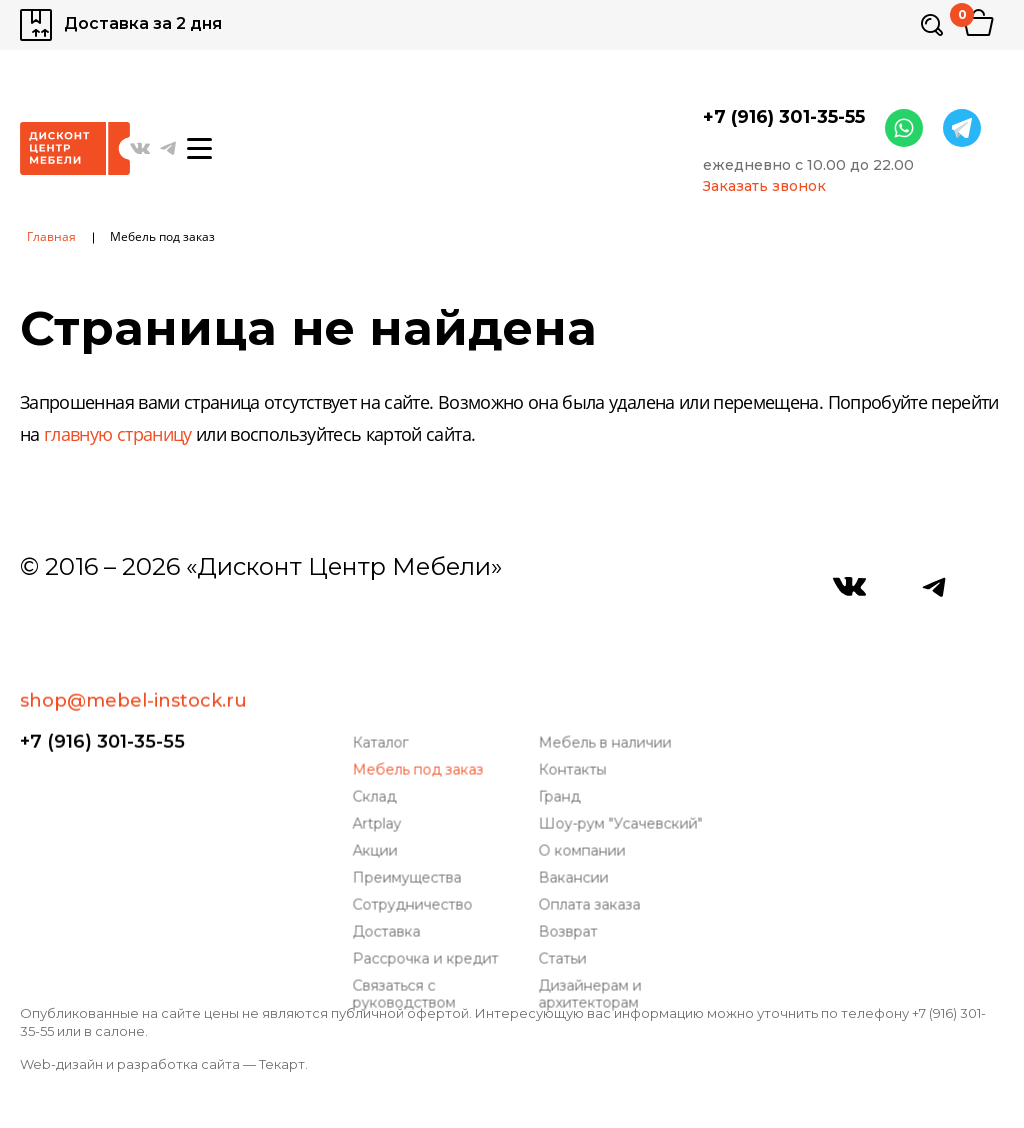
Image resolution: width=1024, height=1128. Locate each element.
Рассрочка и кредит (427, 906)
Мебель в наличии (606, 690)
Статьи (564, 906)
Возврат (569, 879)
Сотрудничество (414, 852)
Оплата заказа (591, 852)
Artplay (378, 771)
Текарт (282, 1064)
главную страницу (118, 436)
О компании (583, 798)
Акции (376, 798)
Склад (376, 744)
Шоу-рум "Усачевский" (622, 771)
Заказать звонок (764, 186)
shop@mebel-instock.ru (133, 629)
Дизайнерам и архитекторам (591, 942)
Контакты (574, 717)
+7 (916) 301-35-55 (784, 117)
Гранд (561, 744)
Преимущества (408, 825)
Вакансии (575, 825)
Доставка (388, 879)
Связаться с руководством (405, 942)
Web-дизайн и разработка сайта (130, 1064)
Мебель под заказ (419, 717)
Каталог (382, 690)
